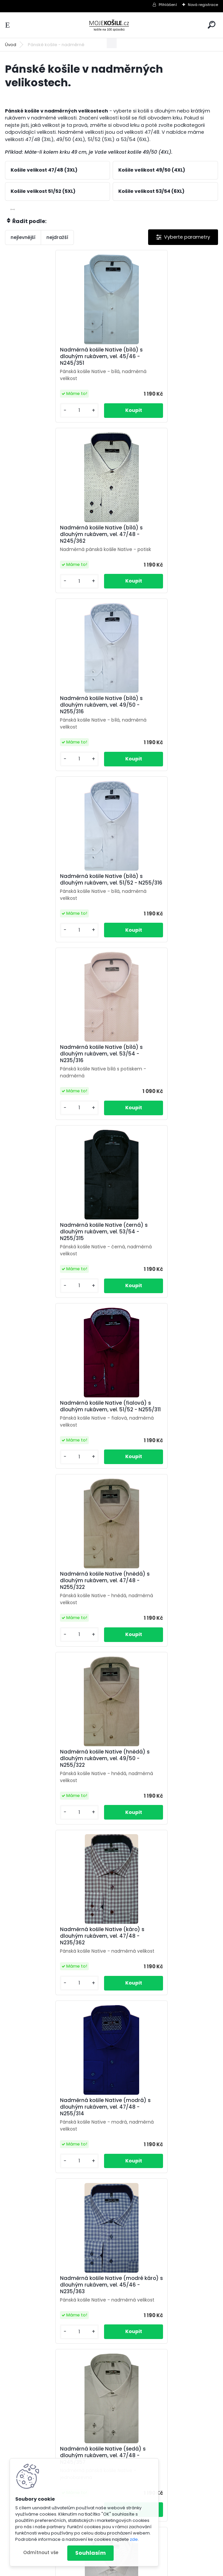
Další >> (129, 2405)
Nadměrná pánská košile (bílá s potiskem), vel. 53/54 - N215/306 (160, 1953)
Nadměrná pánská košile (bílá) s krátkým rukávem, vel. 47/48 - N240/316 (161, 2319)
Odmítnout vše (40, 2552)
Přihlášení (168, 4)
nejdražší (57, 237)
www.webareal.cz (138, 2569)
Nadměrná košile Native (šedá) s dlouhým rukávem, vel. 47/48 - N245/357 (55, 1423)
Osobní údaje (161, 2479)
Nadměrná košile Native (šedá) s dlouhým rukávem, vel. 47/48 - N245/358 (161, 1423)
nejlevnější (23, 237)
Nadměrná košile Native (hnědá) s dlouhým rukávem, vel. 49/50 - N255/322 (57, 1067)
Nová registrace (203, 4)
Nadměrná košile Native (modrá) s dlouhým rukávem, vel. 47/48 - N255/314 (57, 1245)
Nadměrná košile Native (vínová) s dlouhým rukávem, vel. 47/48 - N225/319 (164, 1779)
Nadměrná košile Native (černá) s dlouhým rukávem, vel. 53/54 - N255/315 (162, 712)
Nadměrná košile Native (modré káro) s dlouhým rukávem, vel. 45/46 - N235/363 (160, 1245)
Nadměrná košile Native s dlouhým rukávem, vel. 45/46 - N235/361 (57, 1955)
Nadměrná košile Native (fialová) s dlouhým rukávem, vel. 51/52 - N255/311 (57, 890)
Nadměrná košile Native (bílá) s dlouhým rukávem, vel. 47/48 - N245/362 (160, 359)
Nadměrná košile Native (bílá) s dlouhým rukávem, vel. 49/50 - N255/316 (53, 534)
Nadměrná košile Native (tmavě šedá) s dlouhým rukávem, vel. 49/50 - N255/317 (53, 1779)
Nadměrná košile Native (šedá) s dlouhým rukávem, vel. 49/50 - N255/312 (55, 1601)
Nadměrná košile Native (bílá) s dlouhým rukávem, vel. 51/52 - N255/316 (160, 534)
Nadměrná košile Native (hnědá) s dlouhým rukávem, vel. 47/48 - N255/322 (163, 890)
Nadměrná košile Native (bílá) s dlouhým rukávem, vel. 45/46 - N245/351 (53, 356)
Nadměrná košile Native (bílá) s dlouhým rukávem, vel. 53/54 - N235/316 (53, 712)
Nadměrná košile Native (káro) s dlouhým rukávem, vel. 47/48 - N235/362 (161, 1067)
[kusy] (29, 410)
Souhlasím (90, 2553)
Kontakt (195, 2479)
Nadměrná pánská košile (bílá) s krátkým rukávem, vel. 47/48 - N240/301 (161, 2135)
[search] (211, 24)
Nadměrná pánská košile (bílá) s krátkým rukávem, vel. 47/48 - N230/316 (55, 2135)
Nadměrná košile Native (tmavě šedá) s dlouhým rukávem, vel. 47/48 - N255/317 (160, 1601)
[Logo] (111, 25)
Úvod (10, 44)
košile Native (166, 2493)
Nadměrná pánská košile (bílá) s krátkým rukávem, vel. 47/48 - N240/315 (55, 2319)
